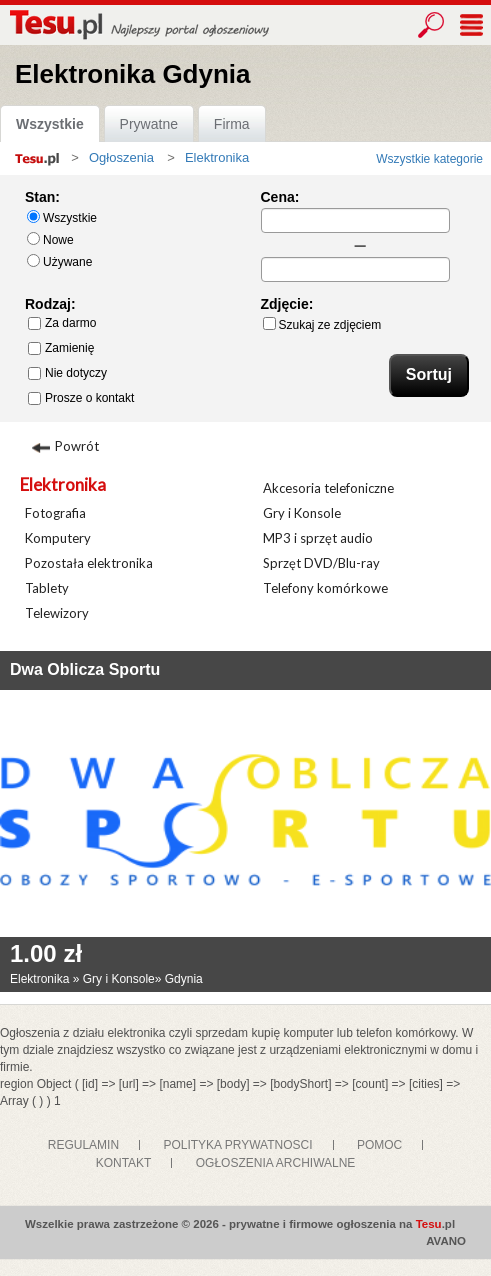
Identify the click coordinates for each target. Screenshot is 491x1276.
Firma (232, 124)
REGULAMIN (83, 1145)
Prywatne (149, 124)
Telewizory (57, 613)
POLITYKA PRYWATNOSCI (237, 1145)
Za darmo (62, 323)
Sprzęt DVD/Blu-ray (321, 563)
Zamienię (61, 348)
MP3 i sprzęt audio (318, 538)
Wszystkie (50, 124)
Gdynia (184, 979)
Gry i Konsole (302, 513)
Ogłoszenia (121, 157)
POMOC (379, 1145)
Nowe (50, 239)
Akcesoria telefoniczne (328, 488)
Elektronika (63, 484)
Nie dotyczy (67, 373)
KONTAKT (124, 1163)
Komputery (58, 538)
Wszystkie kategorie (429, 159)
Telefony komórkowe (325, 588)
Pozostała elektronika (89, 563)
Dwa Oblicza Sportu (85, 669)
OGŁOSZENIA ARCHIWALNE (276, 1163)
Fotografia (55, 513)
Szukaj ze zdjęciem (322, 324)
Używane (59, 261)
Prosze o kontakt (81, 398)
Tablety (47, 588)
